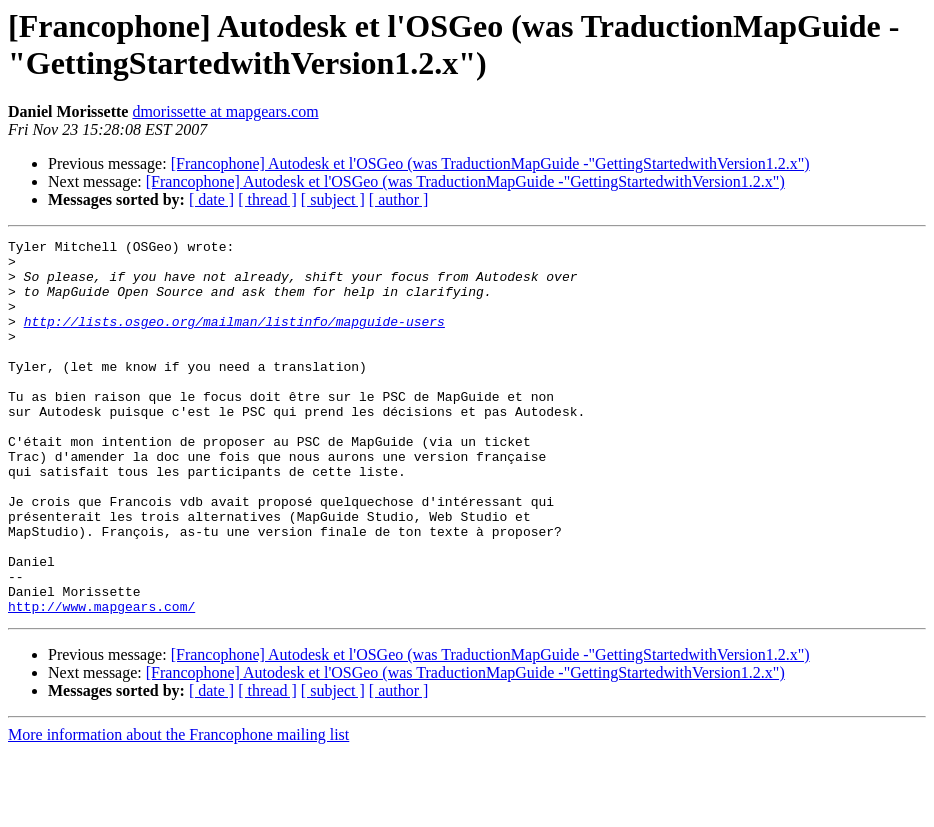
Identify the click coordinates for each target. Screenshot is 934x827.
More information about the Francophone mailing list (178, 809)
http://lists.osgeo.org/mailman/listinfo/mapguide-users (234, 339)
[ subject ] (333, 199)
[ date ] (211, 199)
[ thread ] (267, 199)
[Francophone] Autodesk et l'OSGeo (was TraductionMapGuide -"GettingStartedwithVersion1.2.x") (490, 163)
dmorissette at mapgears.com (225, 111)
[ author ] (399, 199)
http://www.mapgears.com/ (101, 681)
